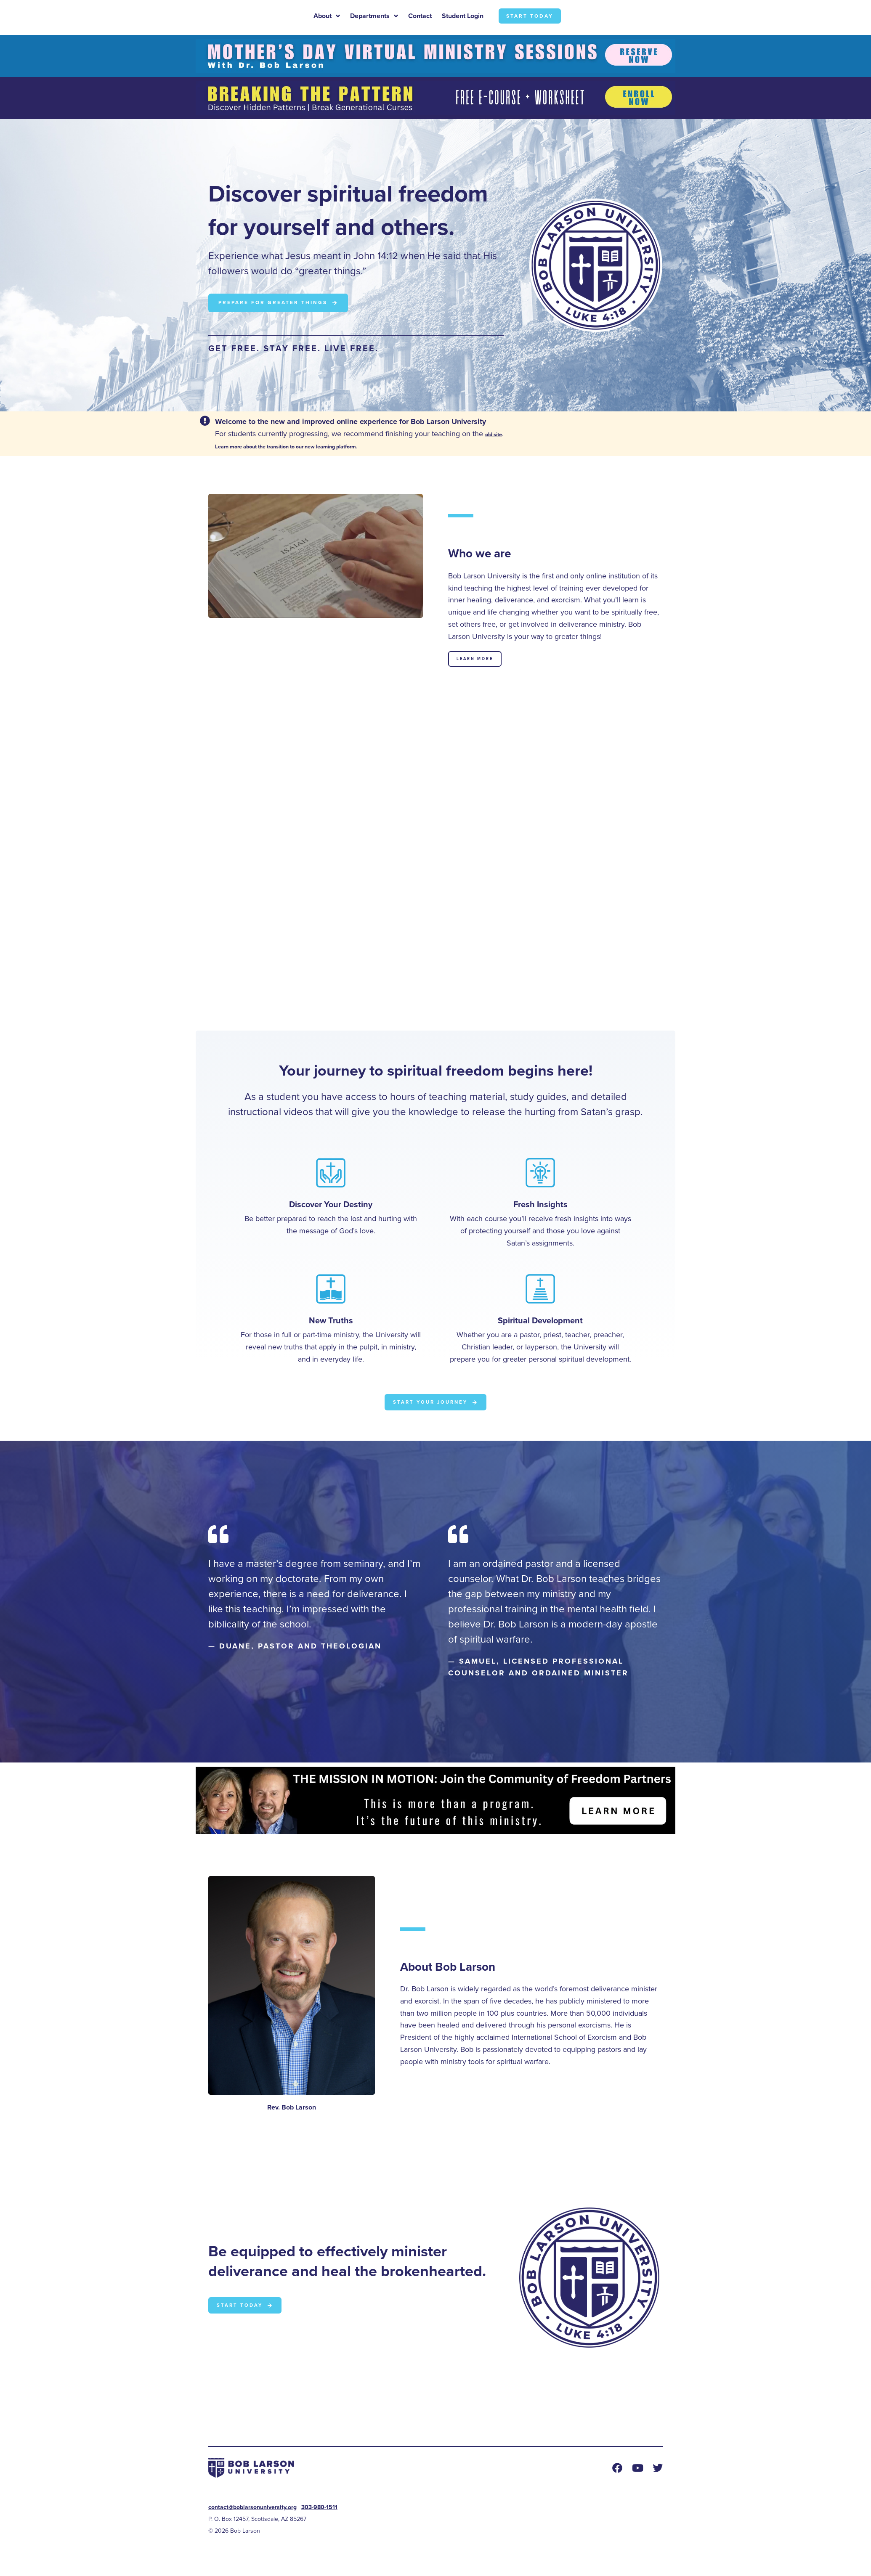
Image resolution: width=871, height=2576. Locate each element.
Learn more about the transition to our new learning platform (318, 447)
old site (498, 435)
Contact (420, 17)
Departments (374, 17)
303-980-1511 (319, 2511)
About (326, 17)
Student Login (462, 17)
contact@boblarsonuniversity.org (252, 2511)
